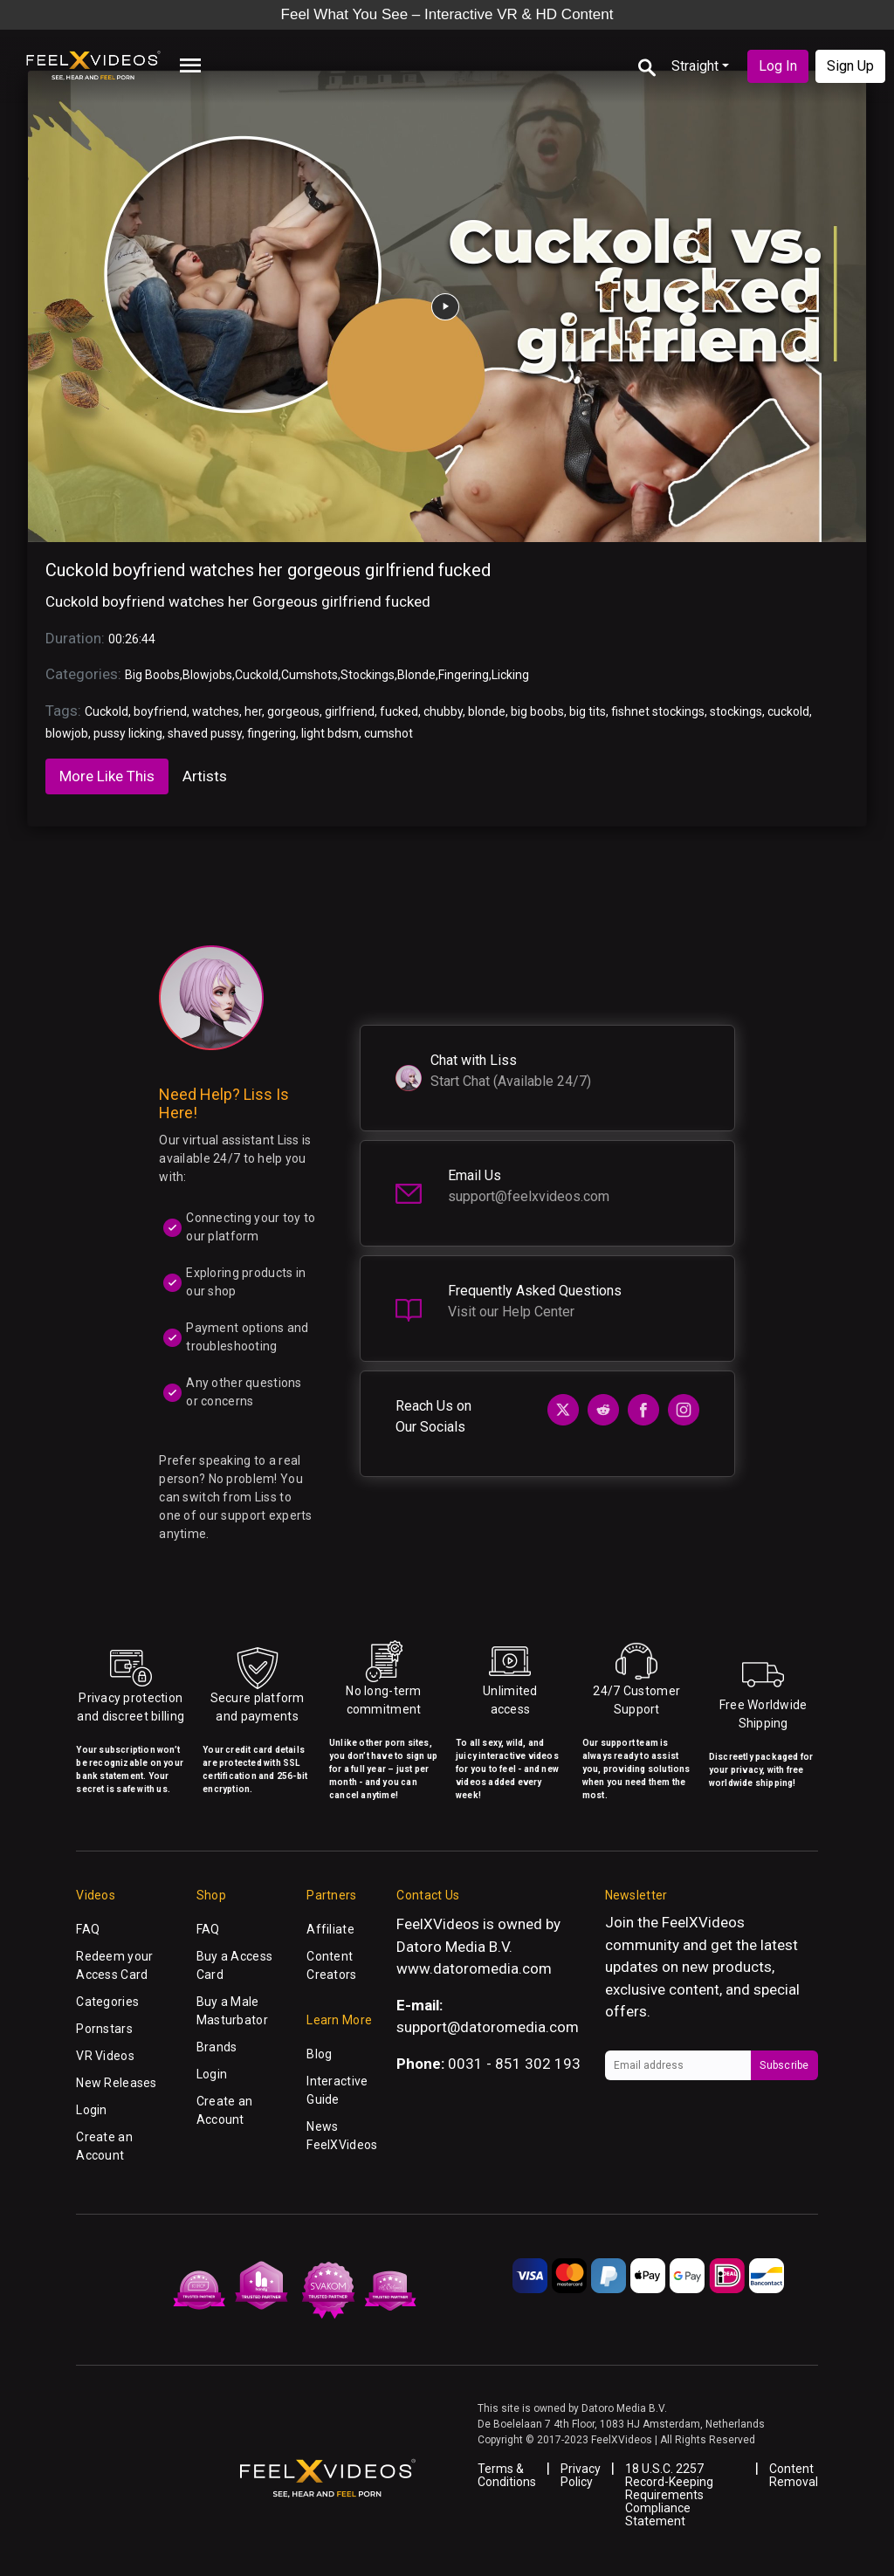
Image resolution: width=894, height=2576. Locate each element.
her (253, 711)
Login (91, 2110)
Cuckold (257, 675)
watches (215, 711)
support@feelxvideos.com (528, 1196)
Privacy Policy (580, 2475)
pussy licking (127, 733)
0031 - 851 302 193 (514, 2063)
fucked (399, 711)
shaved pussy (205, 733)
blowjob (66, 733)
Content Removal (793, 2475)
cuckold (788, 711)
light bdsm (330, 733)
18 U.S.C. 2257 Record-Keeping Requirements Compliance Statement (669, 2495)
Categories (107, 2002)
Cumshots (309, 675)
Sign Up (850, 66)
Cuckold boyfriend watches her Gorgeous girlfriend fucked (237, 601)
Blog (319, 2054)
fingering (271, 733)
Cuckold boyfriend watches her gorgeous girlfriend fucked (268, 570)
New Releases (116, 2083)
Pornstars (104, 2029)
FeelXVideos (703, 1922)
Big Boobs (152, 675)
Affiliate (330, 1929)
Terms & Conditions (507, 2475)
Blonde (416, 675)
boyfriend (160, 711)
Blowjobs (207, 675)
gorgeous (293, 711)
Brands (216, 2047)
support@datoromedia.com (487, 2027)
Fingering (463, 675)
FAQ (88, 1929)
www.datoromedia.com (474, 1968)
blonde (486, 711)
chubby (443, 711)
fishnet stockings (658, 711)
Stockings (367, 675)
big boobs (537, 711)
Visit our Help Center (511, 1311)
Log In (778, 66)
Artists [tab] (204, 776)
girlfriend (350, 711)
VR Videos (105, 2056)
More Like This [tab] (107, 776)
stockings (736, 711)
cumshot (388, 733)
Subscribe (784, 2065)
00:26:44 (131, 639)
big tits (587, 711)
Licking (510, 675)
